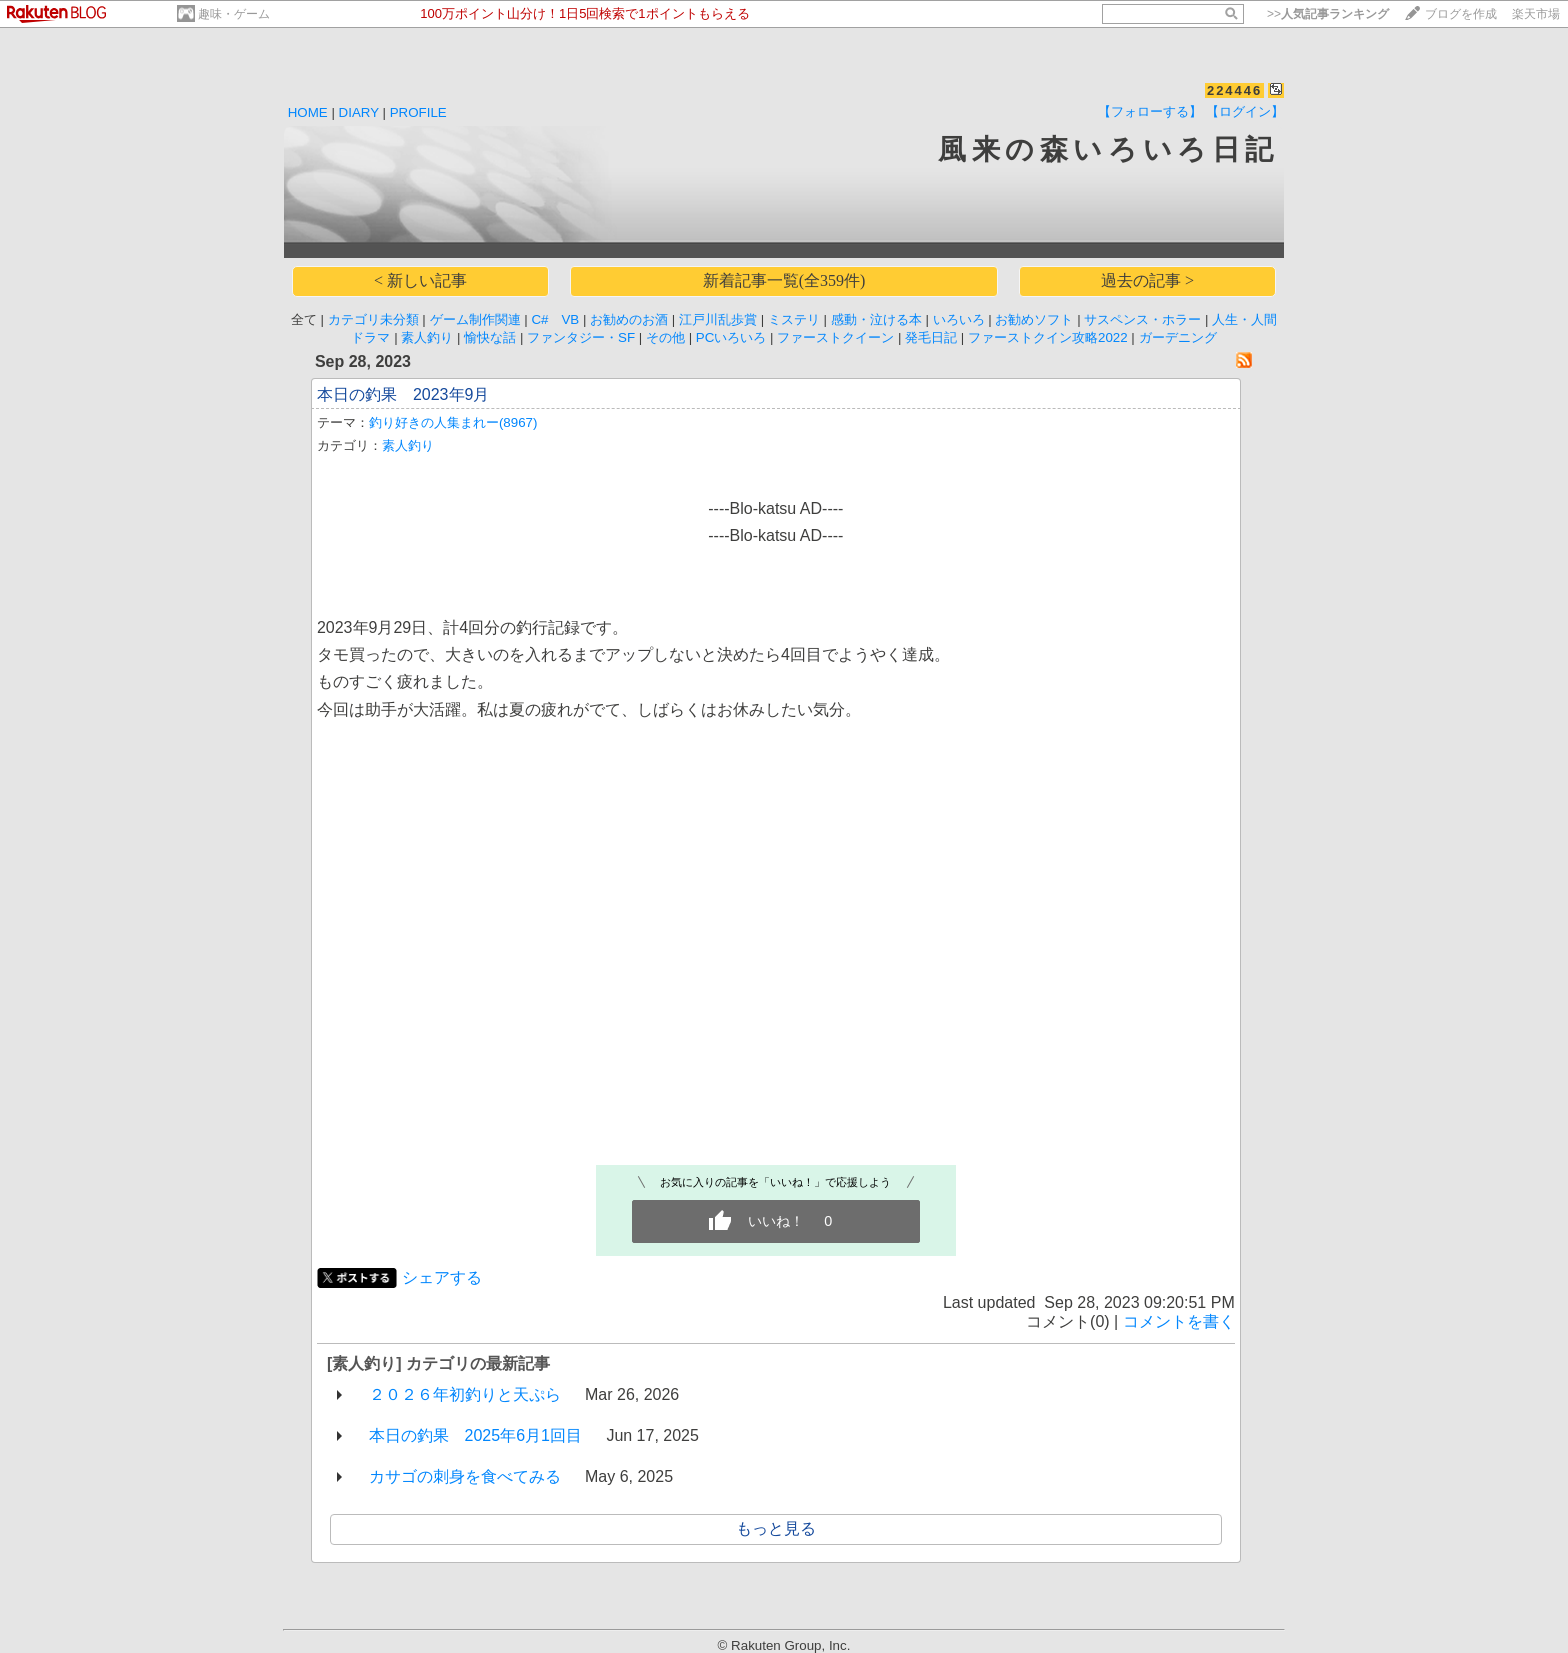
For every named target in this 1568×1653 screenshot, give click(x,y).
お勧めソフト (1034, 319)
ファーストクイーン (835, 337)
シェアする (442, 1277)
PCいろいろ (731, 337)
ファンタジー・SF (581, 337)
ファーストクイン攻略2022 (1048, 337)
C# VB (555, 319)
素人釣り (427, 337)
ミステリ (794, 319)
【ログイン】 (1245, 111)
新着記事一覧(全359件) (784, 280)
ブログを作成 (1461, 14)
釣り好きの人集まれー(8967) (453, 422)
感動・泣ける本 (876, 319)
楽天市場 (1536, 14)
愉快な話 (490, 337)
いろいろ (959, 319)
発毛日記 (931, 337)
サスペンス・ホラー (1142, 319)
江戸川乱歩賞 (718, 319)
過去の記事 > (1147, 280)
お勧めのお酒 (629, 319)
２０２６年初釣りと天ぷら (465, 1394)
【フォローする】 (1150, 111)
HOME (308, 112)
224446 (1234, 90)
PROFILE (418, 112)
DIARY (359, 112)
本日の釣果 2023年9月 (403, 394)
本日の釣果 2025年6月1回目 (475, 1435)
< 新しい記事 (420, 280)
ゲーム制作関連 (475, 319)
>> (1328, 14)
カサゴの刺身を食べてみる (465, 1476)
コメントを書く (1179, 1321)
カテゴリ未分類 (373, 319)
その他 (665, 337)
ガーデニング (1178, 337)
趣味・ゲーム (234, 14)
